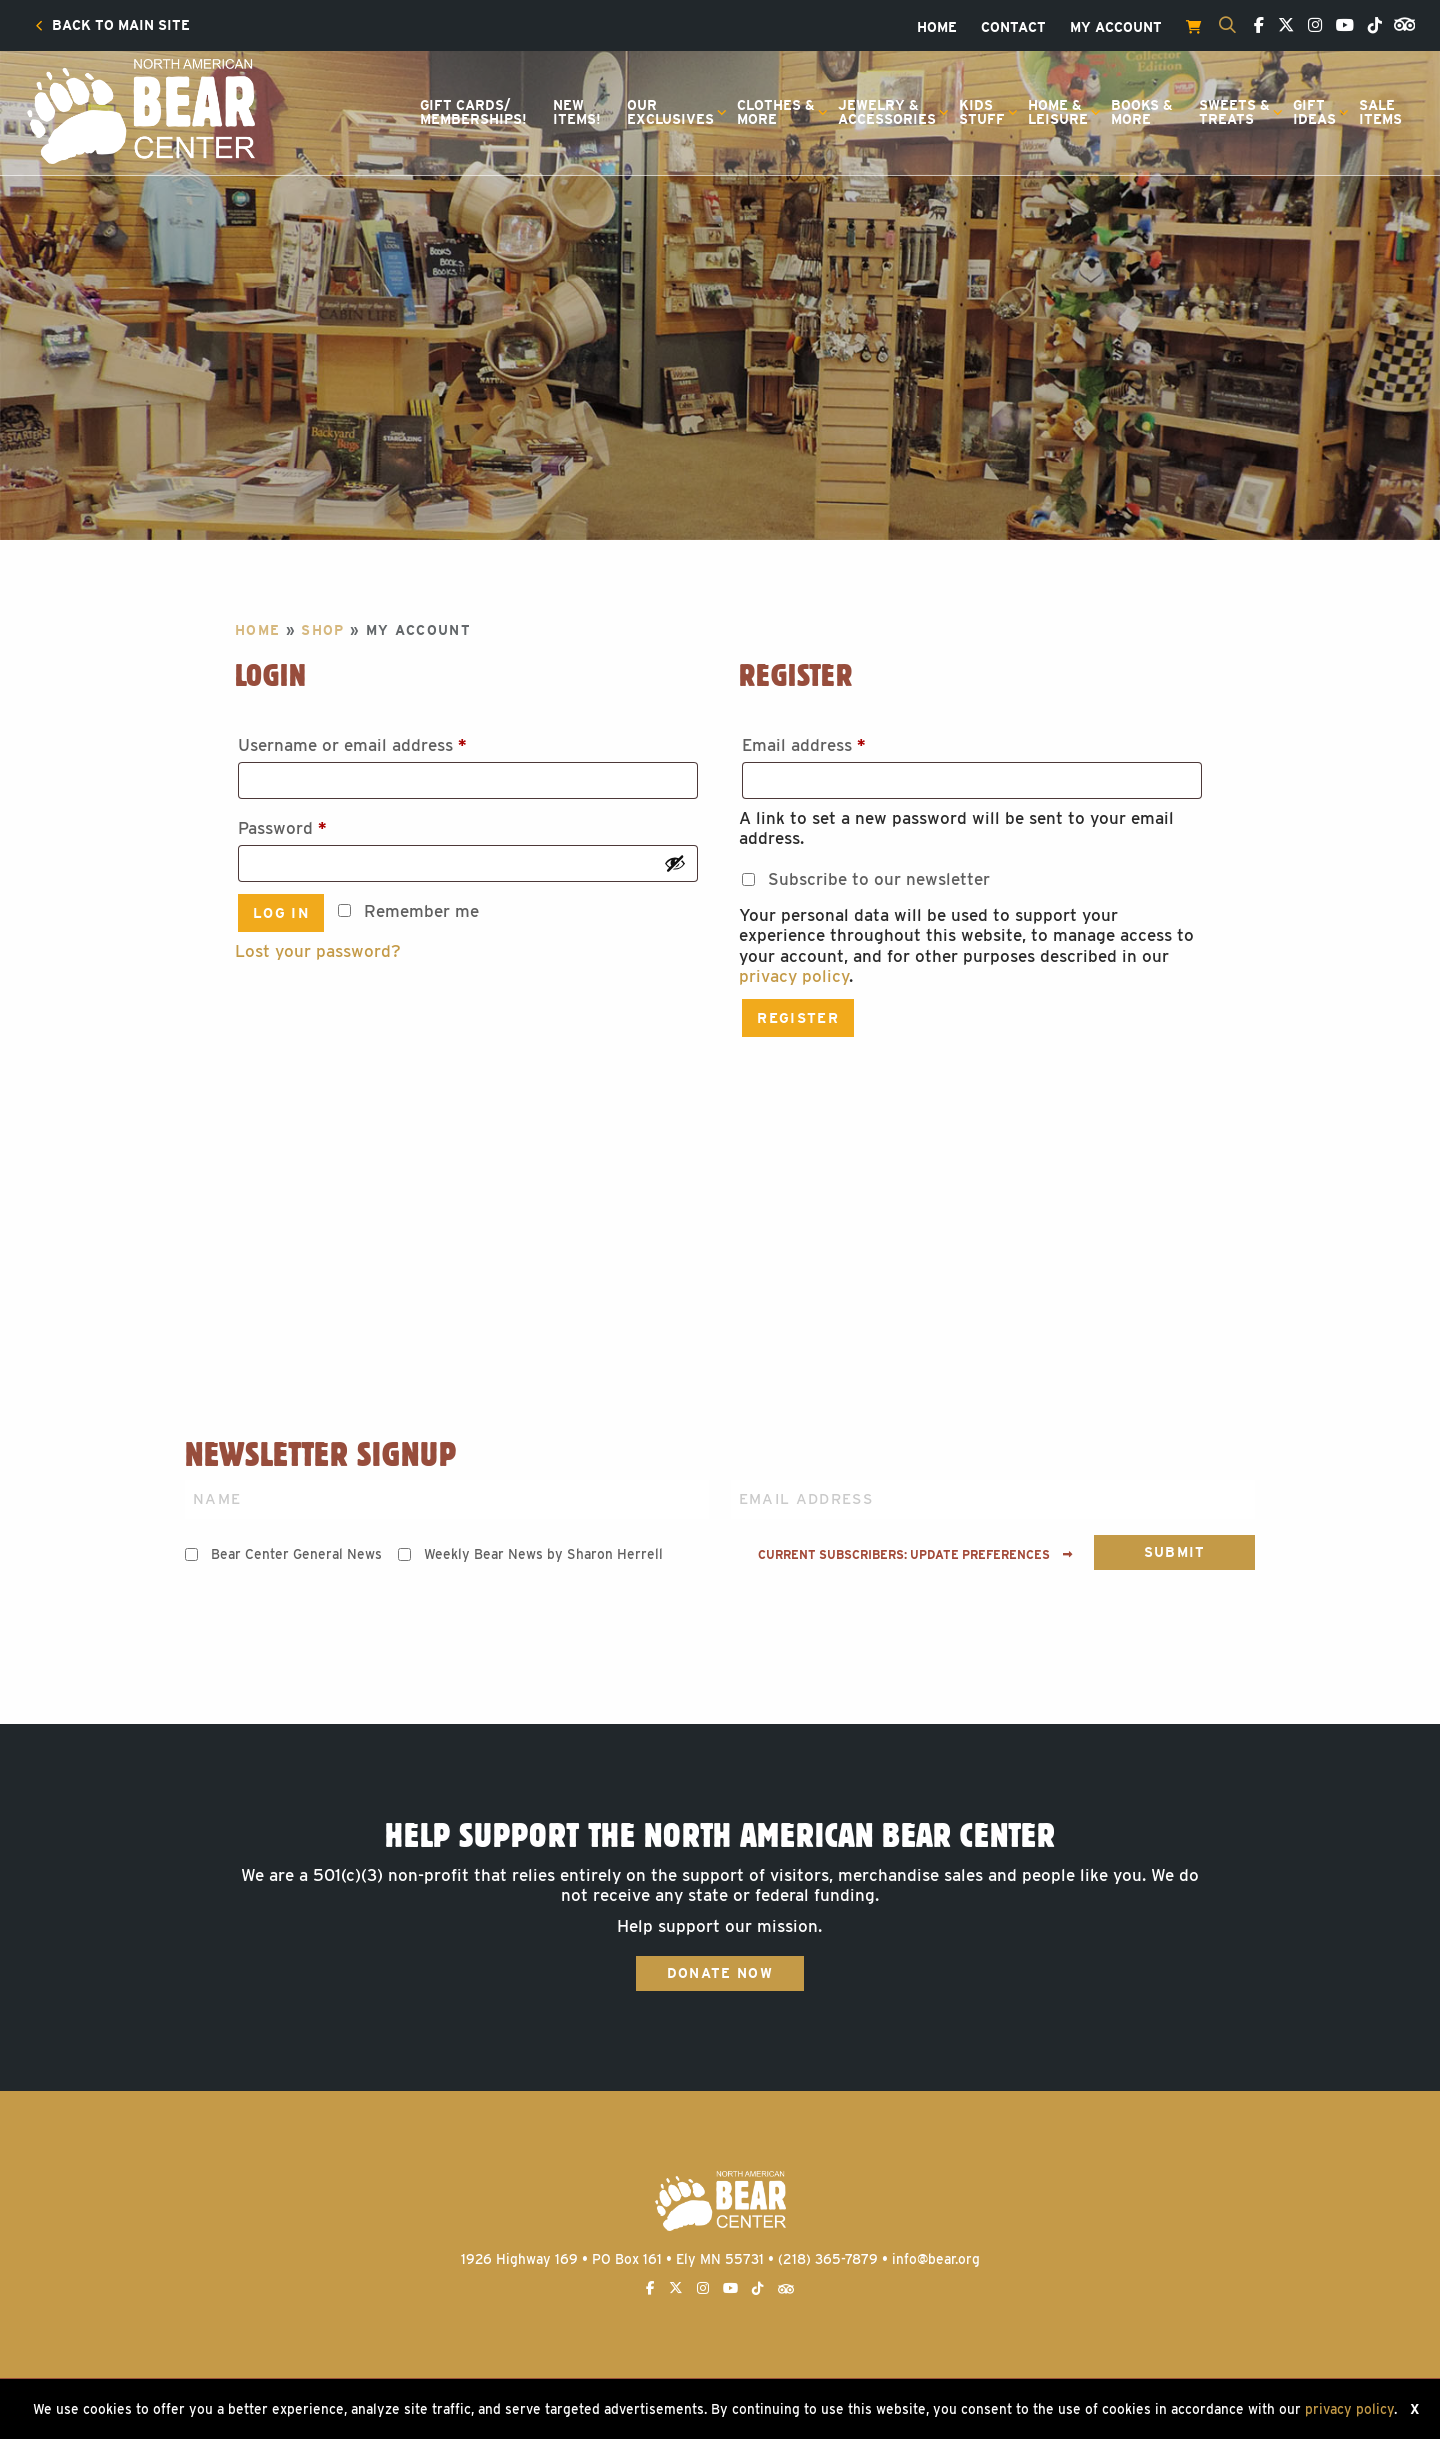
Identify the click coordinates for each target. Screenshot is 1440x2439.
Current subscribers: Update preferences (915, 1555)
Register (798, 1018)
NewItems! (577, 112)
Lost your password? (318, 951)
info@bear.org (936, 2259)
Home (937, 28)
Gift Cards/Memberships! (473, 112)
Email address (839, 741)
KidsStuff (982, 112)
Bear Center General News (296, 1554)
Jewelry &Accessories (887, 112)
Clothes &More (776, 112)
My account (1116, 28)
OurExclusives (670, 112)
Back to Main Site (112, 26)
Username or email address (388, 741)
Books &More (1142, 112)
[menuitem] (112, 26)
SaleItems (1380, 112)
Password (318, 824)
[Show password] (675, 863)
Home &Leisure (1058, 112)
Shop (322, 630)
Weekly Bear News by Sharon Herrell (543, 1554)
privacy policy (794, 976)
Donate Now (720, 1973)
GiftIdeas (1314, 112)
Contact (1013, 28)
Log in (281, 913)
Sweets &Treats (1234, 112)
